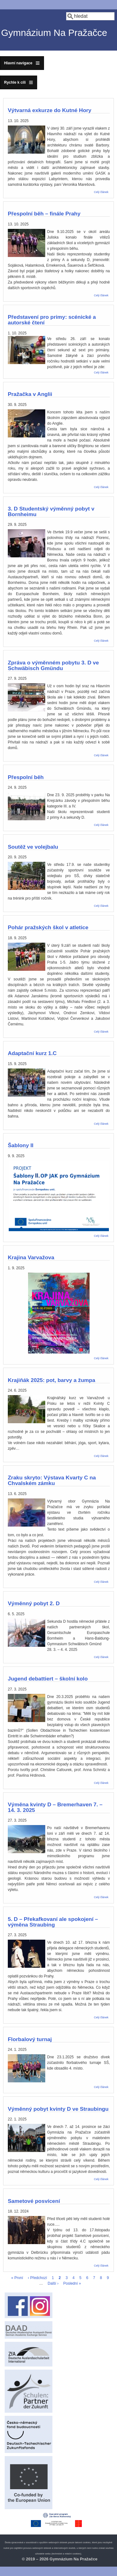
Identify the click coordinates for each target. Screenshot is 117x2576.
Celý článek (101, 192)
